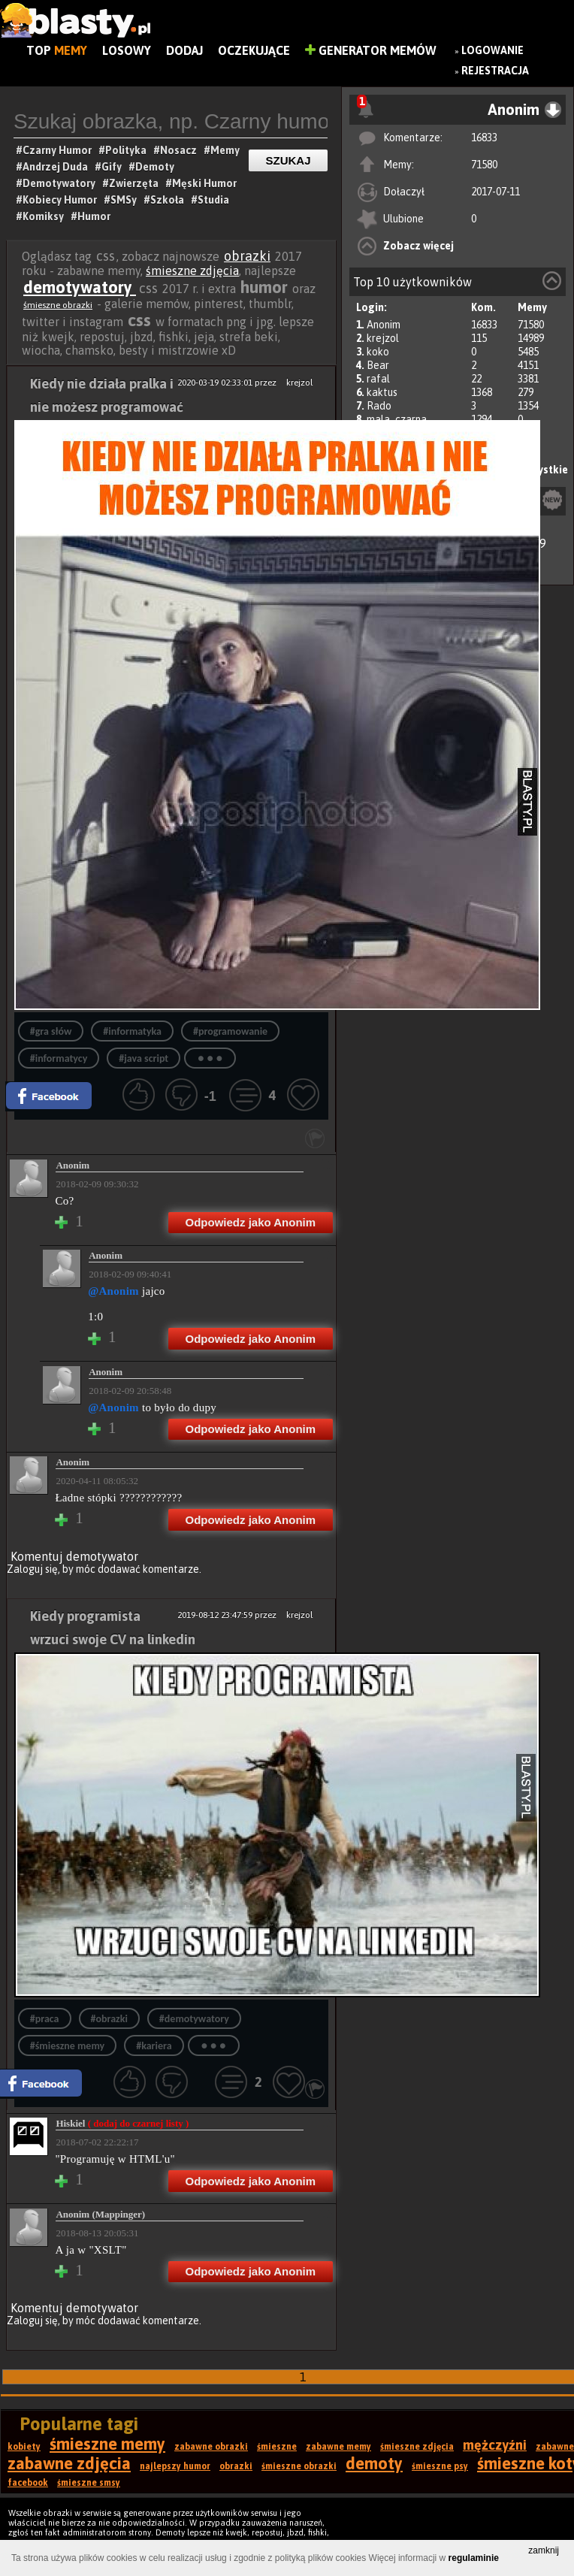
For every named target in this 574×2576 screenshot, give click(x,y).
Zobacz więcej (418, 246)
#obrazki (109, 2018)
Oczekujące (254, 50)
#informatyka (132, 1031)
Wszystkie (543, 470)
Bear (378, 365)
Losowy (126, 50)
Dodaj (184, 50)
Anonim (383, 325)
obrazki (247, 256)
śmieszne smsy (88, 2483)
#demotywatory (194, 2018)
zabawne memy (338, 2446)
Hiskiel (122, 2123)
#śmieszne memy (67, 2045)
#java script (143, 1058)
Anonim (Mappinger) (100, 2214)
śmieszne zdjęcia (192, 270)
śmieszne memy (107, 2444)
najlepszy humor (175, 2466)
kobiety (24, 2446)
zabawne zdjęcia (69, 2463)
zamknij (543, 2550)
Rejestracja (495, 71)
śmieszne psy (440, 2466)
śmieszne (277, 2446)
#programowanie (230, 1031)
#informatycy (59, 1058)
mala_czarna (397, 419)
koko (378, 352)
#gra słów (51, 1031)
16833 (484, 138)
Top (56, 50)
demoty (374, 2463)
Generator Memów (371, 50)
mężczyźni (495, 2445)
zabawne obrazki (211, 2446)
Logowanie (492, 50)
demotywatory (79, 287)
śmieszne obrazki (57, 305)
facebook (28, 2483)
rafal (378, 379)
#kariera (153, 2045)
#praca (44, 2018)
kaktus (382, 392)
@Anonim (113, 1291)
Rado (379, 406)
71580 (484, 165)
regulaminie (474, 2558)
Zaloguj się (32, 1569)
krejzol (383, 338)
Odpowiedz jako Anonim (251, 1222)
